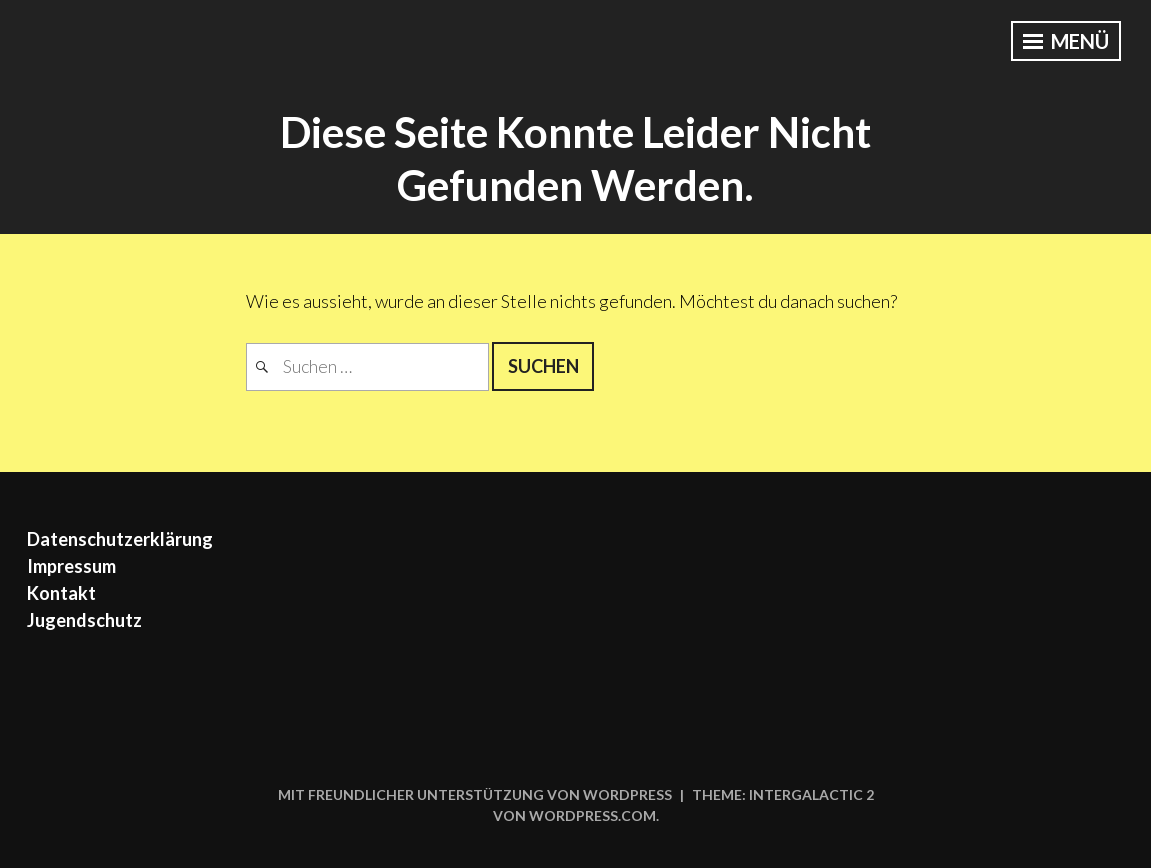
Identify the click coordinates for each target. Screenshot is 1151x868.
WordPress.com (592, 815)
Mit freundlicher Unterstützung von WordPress (475, 794)
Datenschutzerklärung (120, 539)
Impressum (71, 566)
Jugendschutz (84, 620)
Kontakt (61, 593)
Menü (1066, 41)
